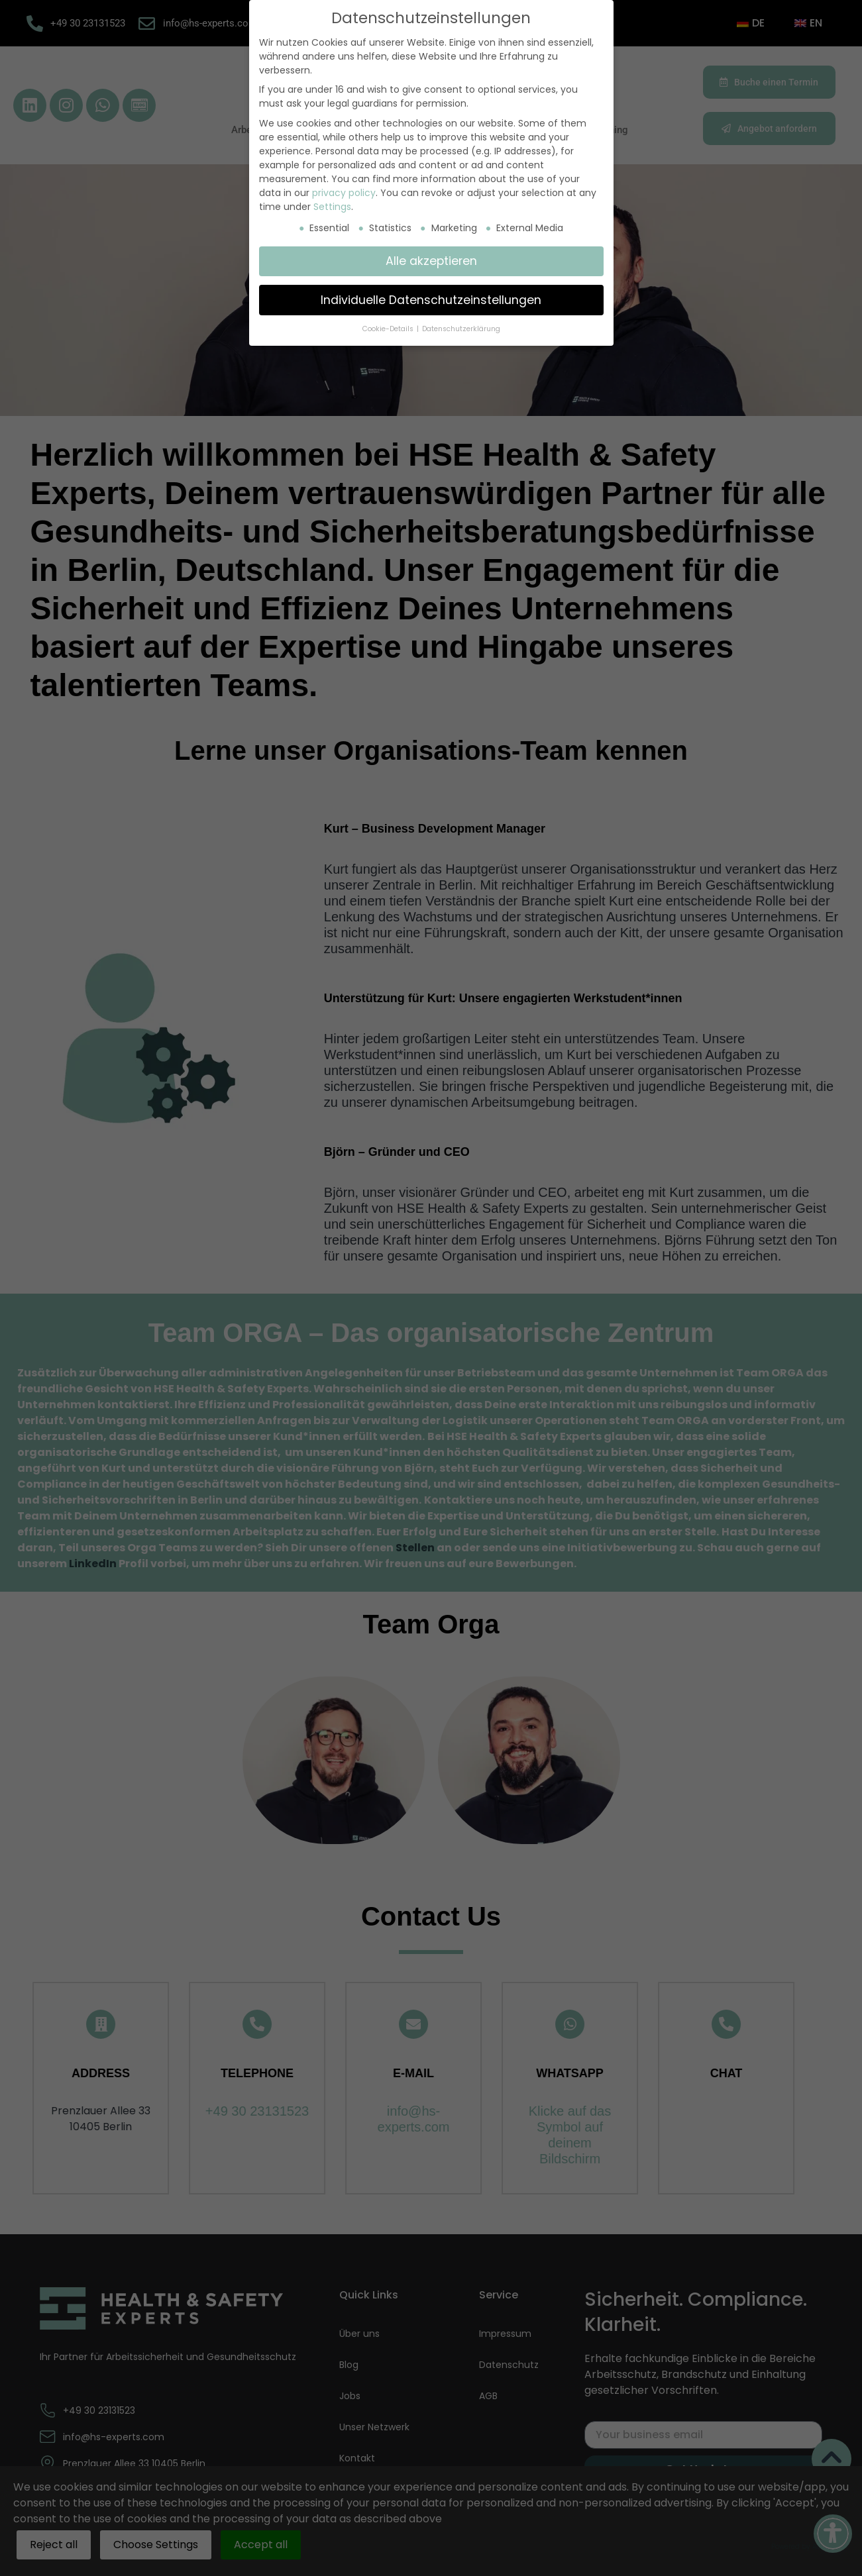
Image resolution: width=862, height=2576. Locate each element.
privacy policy (344, 192)
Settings (332, 206)
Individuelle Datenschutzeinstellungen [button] (431, 300)
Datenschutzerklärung (461, 329)
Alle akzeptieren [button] (431, 261)
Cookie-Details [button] (388, 329)
